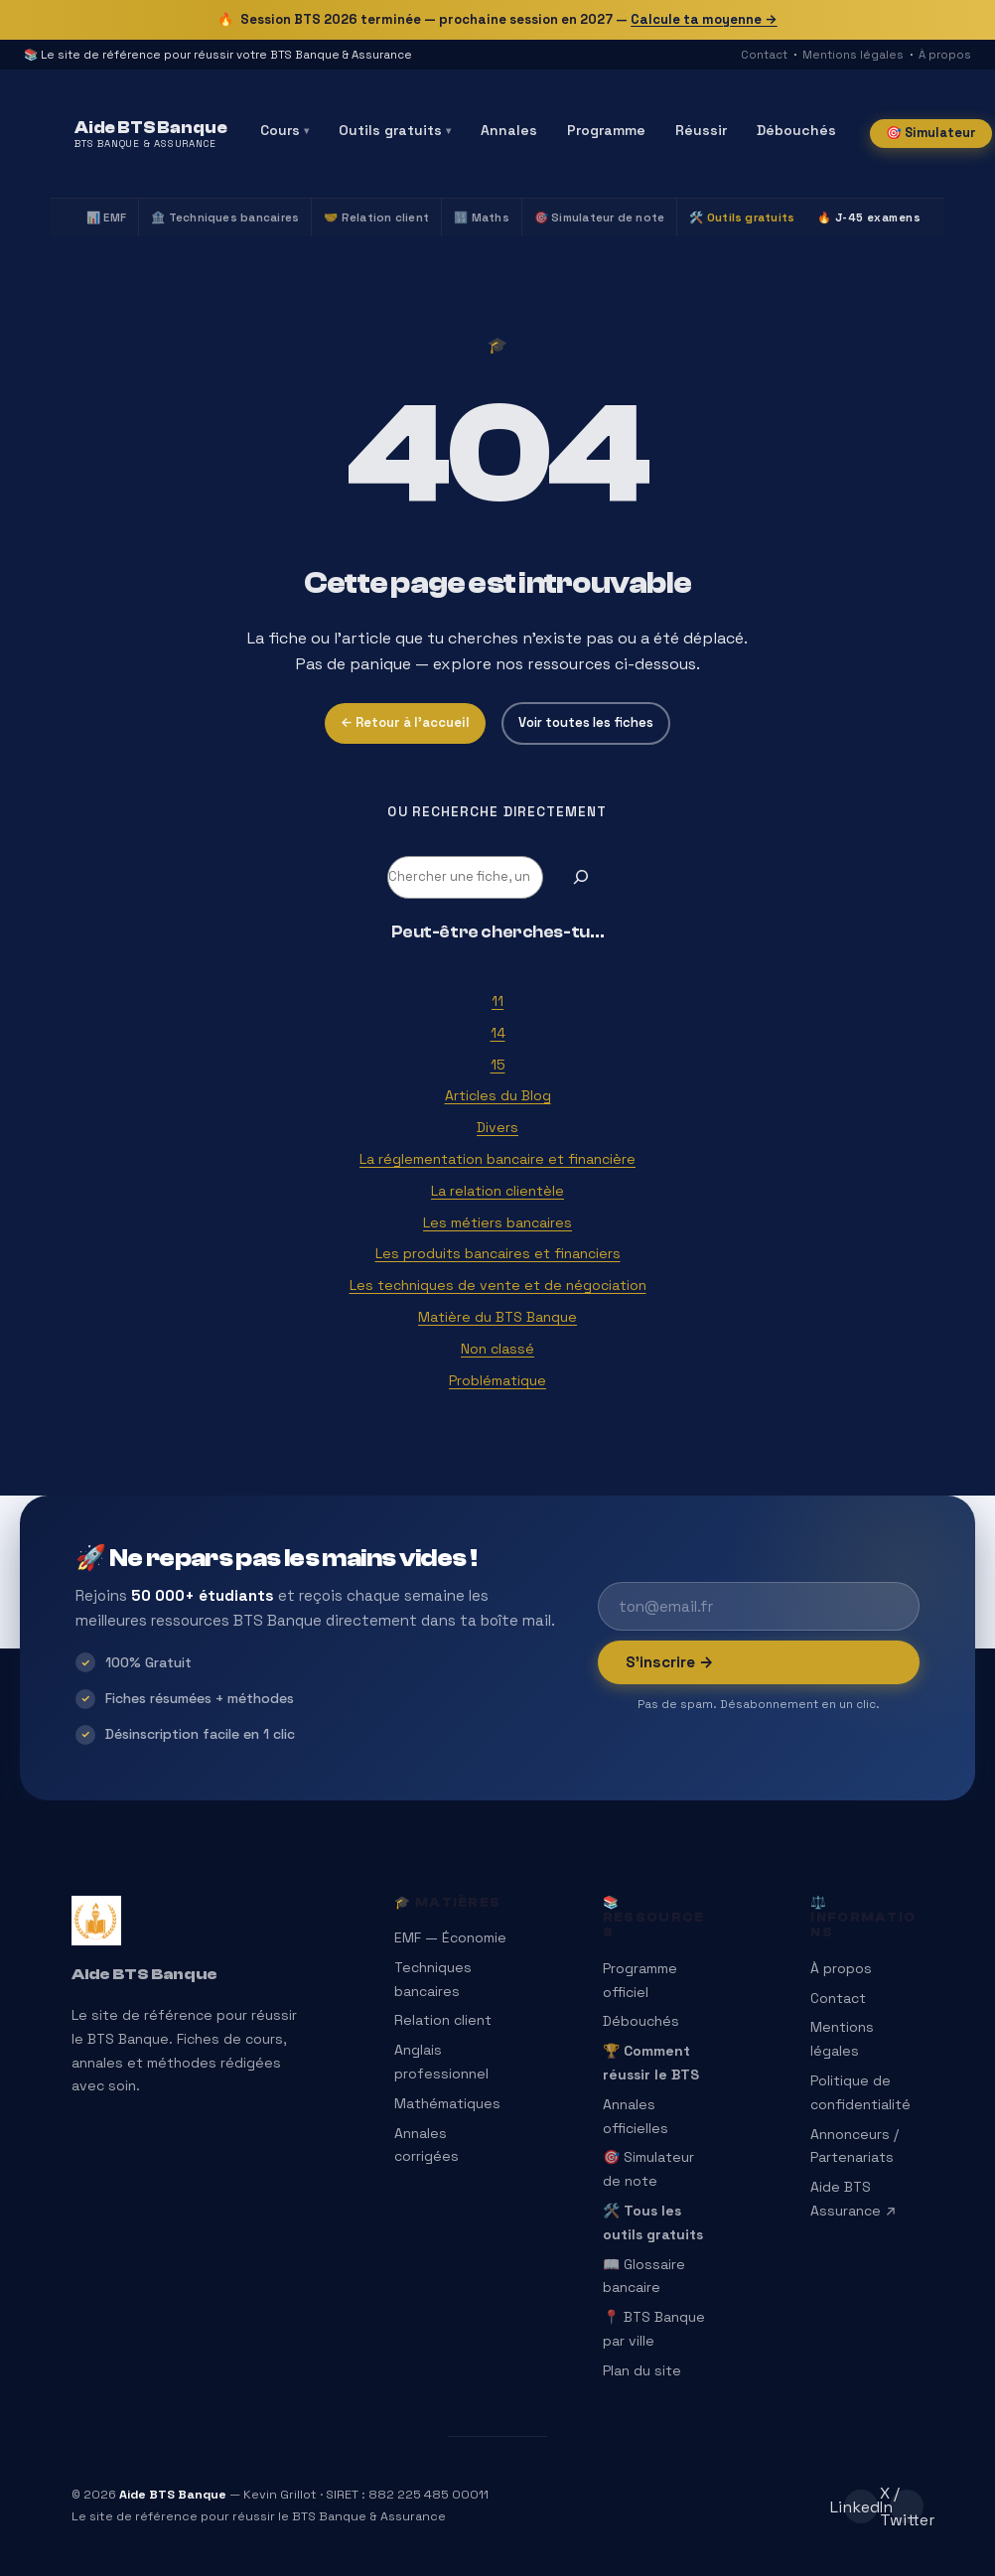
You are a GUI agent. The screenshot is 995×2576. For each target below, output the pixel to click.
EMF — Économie (450, 1937)
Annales (509, 130)
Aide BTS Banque (144, 1974)
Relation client (443, 2020)
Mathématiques (447, 2103)
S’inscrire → (670, 1661)
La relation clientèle (497, 1191)
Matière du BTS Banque (497, 1317)
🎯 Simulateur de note (599, 217)
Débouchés (796, 130)
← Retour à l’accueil (405, 722)
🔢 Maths (481, 217)
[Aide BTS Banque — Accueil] (150, 134)
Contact (764, 55)
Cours (284, 130)
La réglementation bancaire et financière (497, 1159)
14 (498, 1033)
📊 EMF (106, 217)
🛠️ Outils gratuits (741, 217)
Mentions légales (853, 55)
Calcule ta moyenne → (704, 19)
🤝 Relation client (376, 217)
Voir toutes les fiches (585, 722)
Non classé (497, 1349)
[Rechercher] (581, 877)
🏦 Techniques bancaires (225, 217)
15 (498, 1064)
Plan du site (642, 2370)
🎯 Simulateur (931, 132)
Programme (606, 130)
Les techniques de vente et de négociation (498, 1285)
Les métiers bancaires (497, 1222)
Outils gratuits (395, 130)
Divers (497, 1127)
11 (497, 1001)
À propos (945, 55)
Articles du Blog (498, 1095)
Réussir (701, 130)
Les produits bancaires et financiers (498, 1253)
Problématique (497, 1380)
